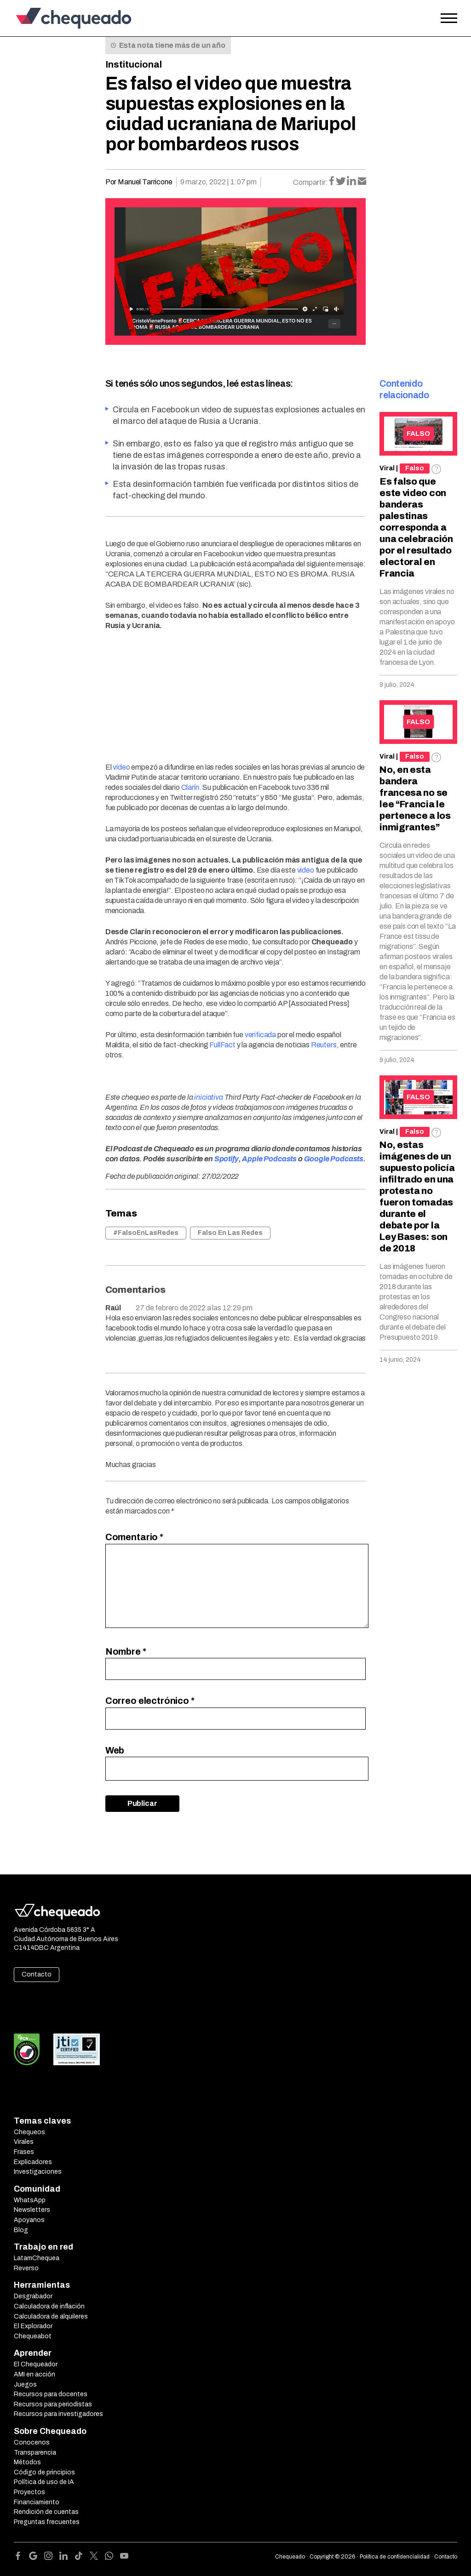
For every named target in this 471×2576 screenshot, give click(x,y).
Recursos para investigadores (58, 2413)
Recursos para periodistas (53, 2404)
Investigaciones (38, 2171)
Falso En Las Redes (230, 1232)
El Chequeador (35, 2364)
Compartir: (310, 182)
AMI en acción (34, 2374)
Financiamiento (36, 2502)
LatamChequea (36, 2258)
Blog (21, 2230)
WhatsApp (30, 2200)
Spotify (226, 1159)
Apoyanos (29, 2219)
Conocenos (32, 2442)
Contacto (37, 1974)
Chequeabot (33, 2336)
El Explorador (33, 2326)
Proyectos (29, 2492)
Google (316, 1159)
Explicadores (33, 2162)
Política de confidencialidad (395, 2556)
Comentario (134, 1537)
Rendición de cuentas (46, 2511)
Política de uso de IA (44, 2482)
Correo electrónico (150, 1701)
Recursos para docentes (50, 2394)
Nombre (125, 1651)
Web (115, 1750)
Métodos (27, 2462)
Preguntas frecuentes (47, 2522)
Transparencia (35, 2452)
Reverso (26, 2268)
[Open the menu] (449, 18)
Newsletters (32, 2209)
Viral (387, 468)
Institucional (133, 64)
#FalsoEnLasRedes (145, 1232)
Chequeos (29, 2132)
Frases (24, 2151)
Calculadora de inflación (49, 2306)
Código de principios (44, 2472)
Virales (24, 2141)
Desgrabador (33, 2296)
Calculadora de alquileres (51, 2316)
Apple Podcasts (269, 1159)
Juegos (25, 2384)
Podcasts (346, 1159)
